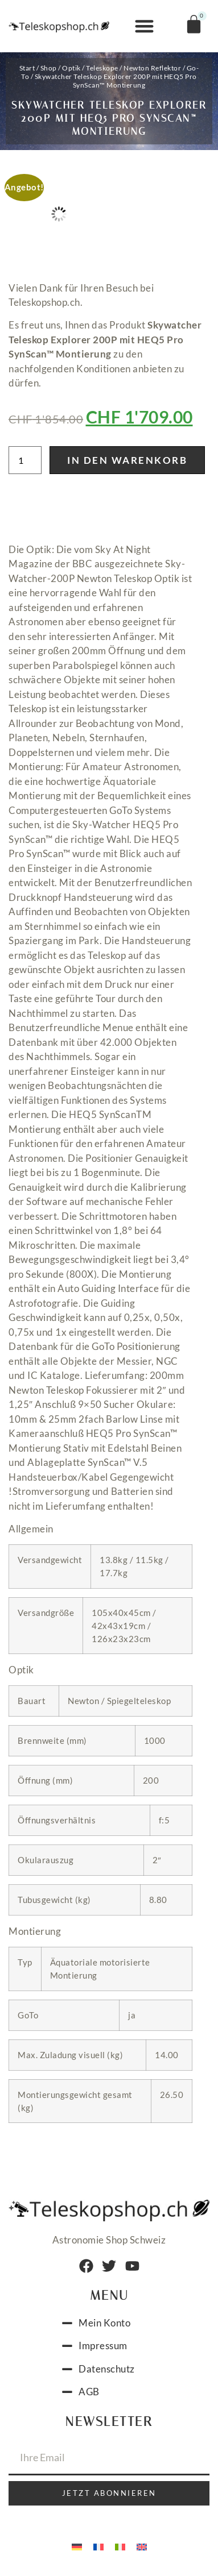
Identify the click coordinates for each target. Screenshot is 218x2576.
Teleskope (102, 68)
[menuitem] (77, 2546)
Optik (71, 68)
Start (27, 68)
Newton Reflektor (152, 68)
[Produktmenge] (25, 460)
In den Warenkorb (127, 460)
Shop (48, 68)
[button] (144, 26)
